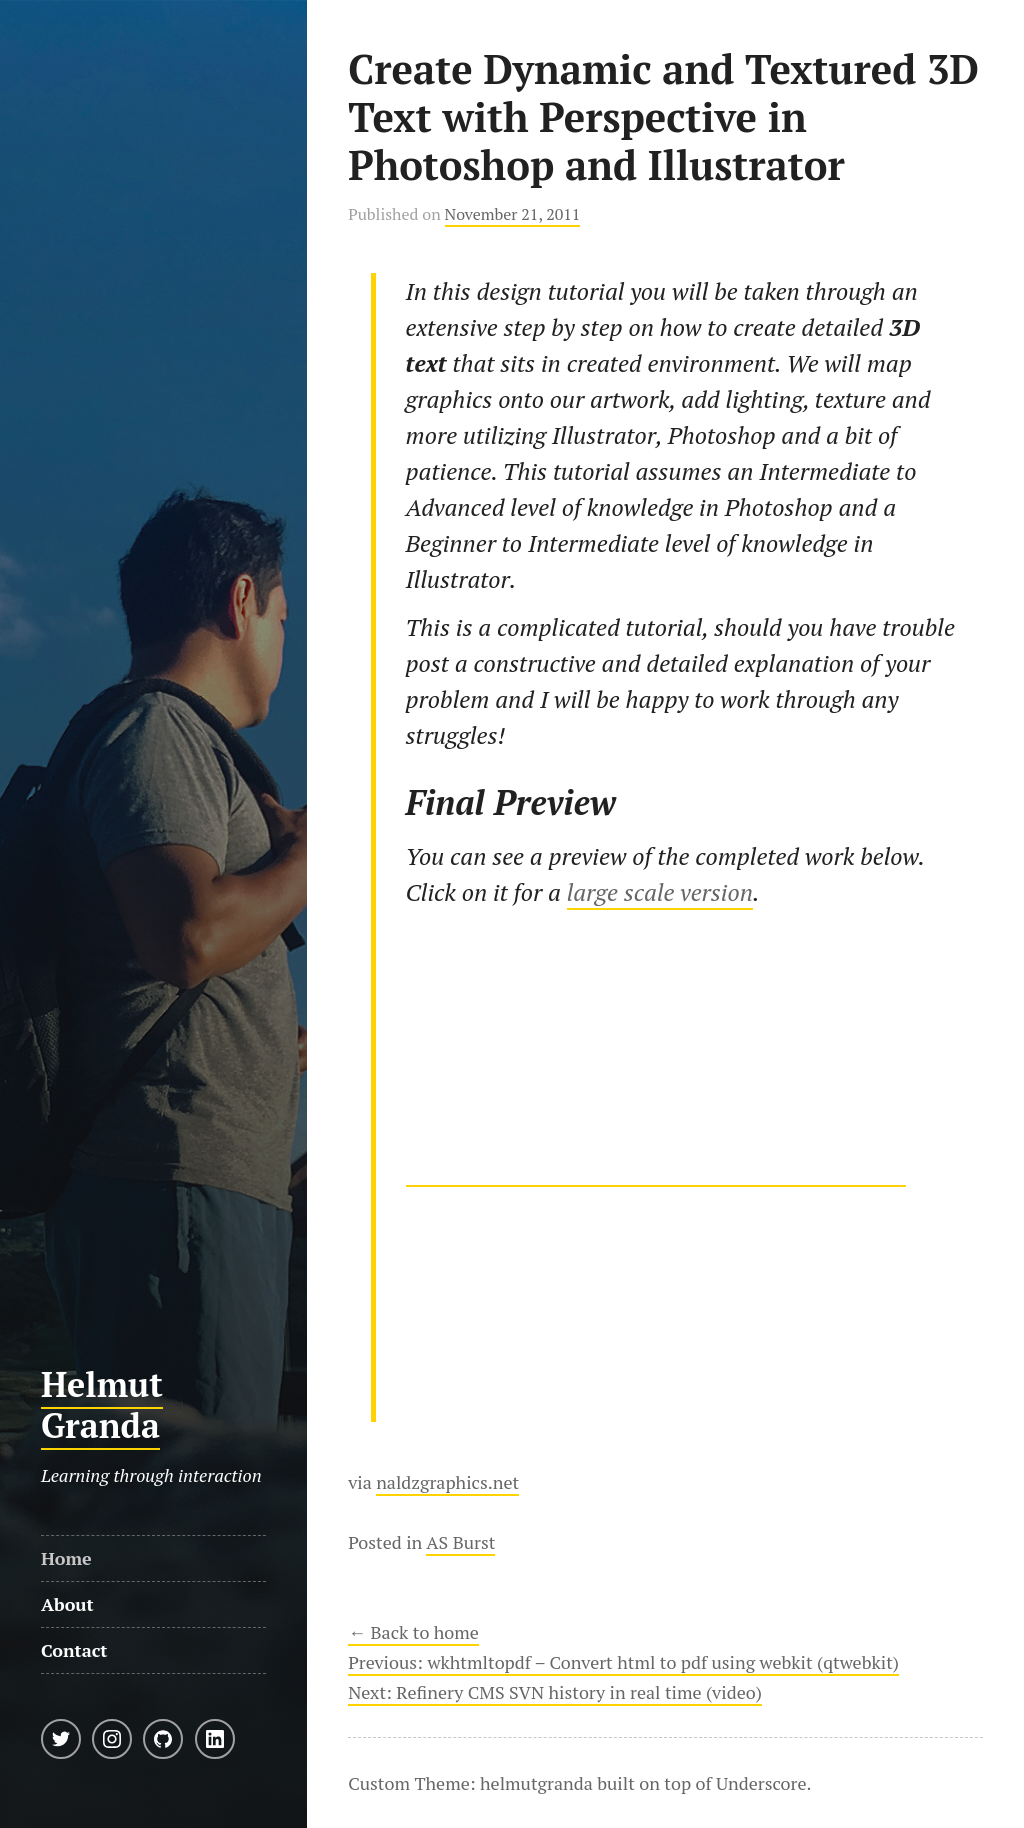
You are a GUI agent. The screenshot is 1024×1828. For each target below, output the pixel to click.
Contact (74, 1650)
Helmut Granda (102, 1405)
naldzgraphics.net (447, 1482)
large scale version (660, 892)
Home (66, 1558)
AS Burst (460, 1542)
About (67, 1604)
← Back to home (413, 1632)
